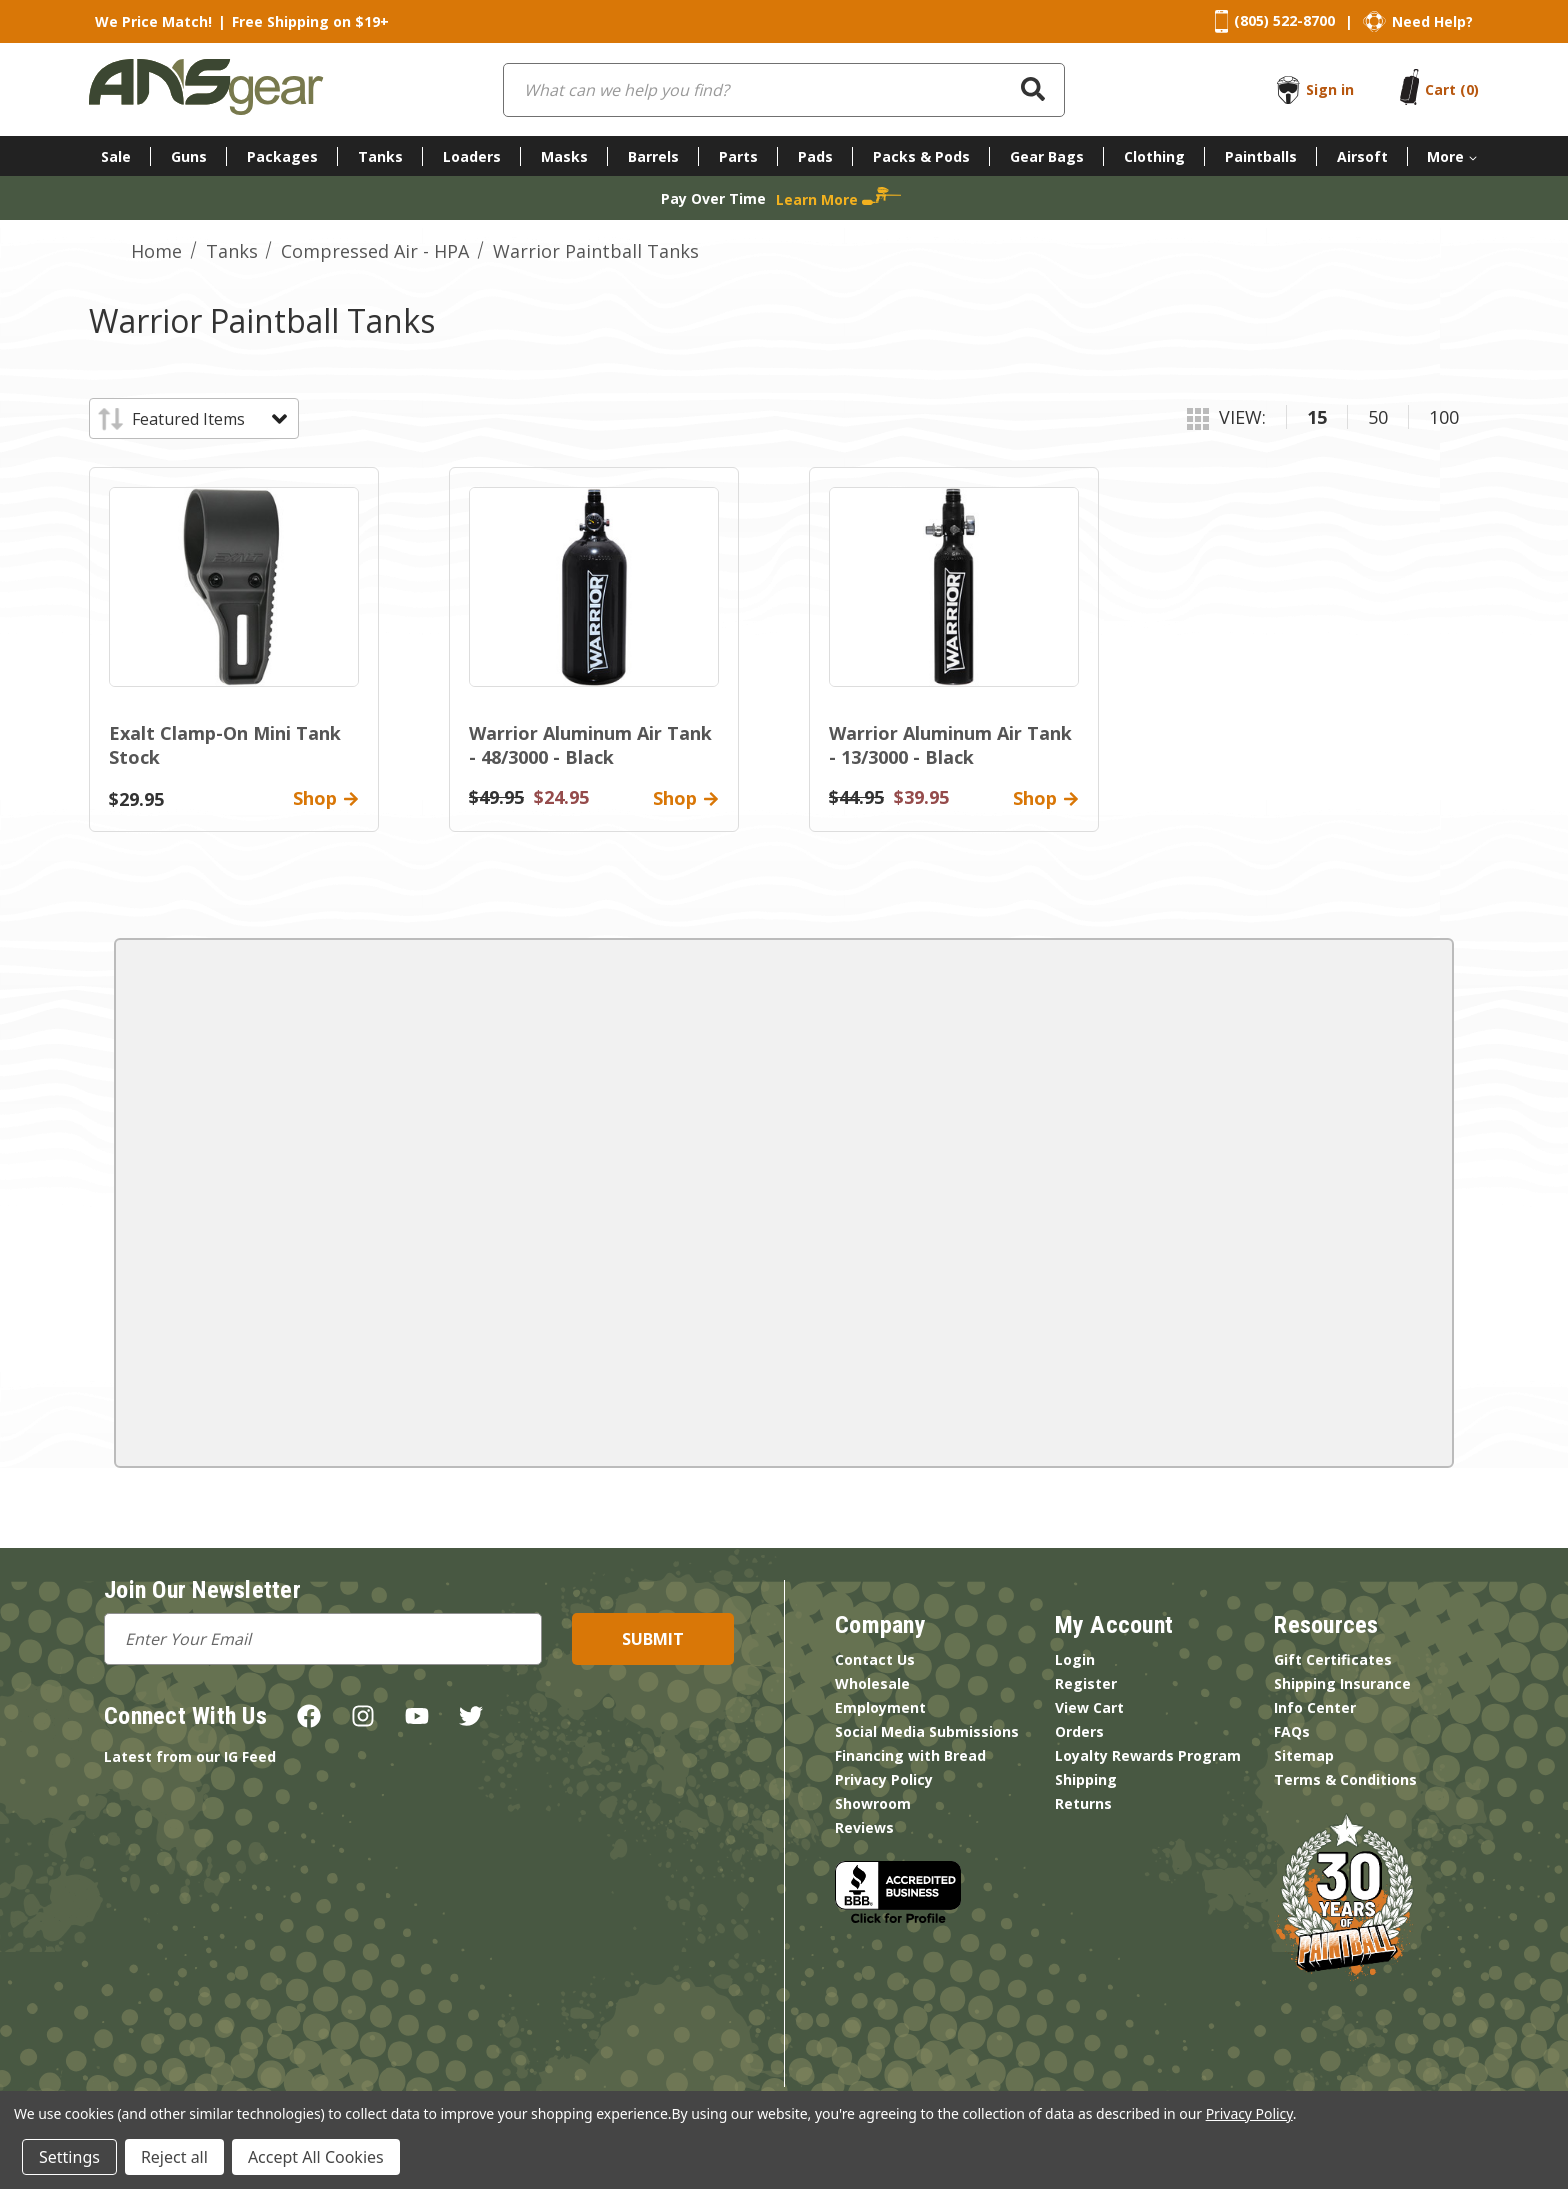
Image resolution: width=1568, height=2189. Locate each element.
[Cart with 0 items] (1452, 89)
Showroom (873, 1803)
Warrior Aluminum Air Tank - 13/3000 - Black (950, 745)
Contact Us (875, 1659)
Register (1086, 1683)
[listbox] (208, 419)
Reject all (174, 2157)
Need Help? (1432, 21)
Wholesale (872, 1683)
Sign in (1330, 89)
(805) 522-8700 (1284, 20)
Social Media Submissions (927, 1731)
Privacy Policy (884, 1779)
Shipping (1086, 1779)
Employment (880, 1707)
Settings (69, 2157)
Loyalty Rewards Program (1148, 1755)
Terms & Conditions (1345, 1779)
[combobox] (784, 90)
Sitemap (1304, 1755)
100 (1444, 417)
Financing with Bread (910, 1755)
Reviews (864, 1827)
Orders (1079, 1731)
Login (1075, 1659)
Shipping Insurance (1342, 1683)
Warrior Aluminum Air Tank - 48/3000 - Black (590, 745)
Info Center (1315, 1707)
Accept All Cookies (316, 2157)
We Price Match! (153, 21)
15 (1317, 417)
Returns (1083, 1803)
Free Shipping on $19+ (310, 21)
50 (1378, 417)
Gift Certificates (1333, 1659)
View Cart (1089, 1707)
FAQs (1292, 1731)
